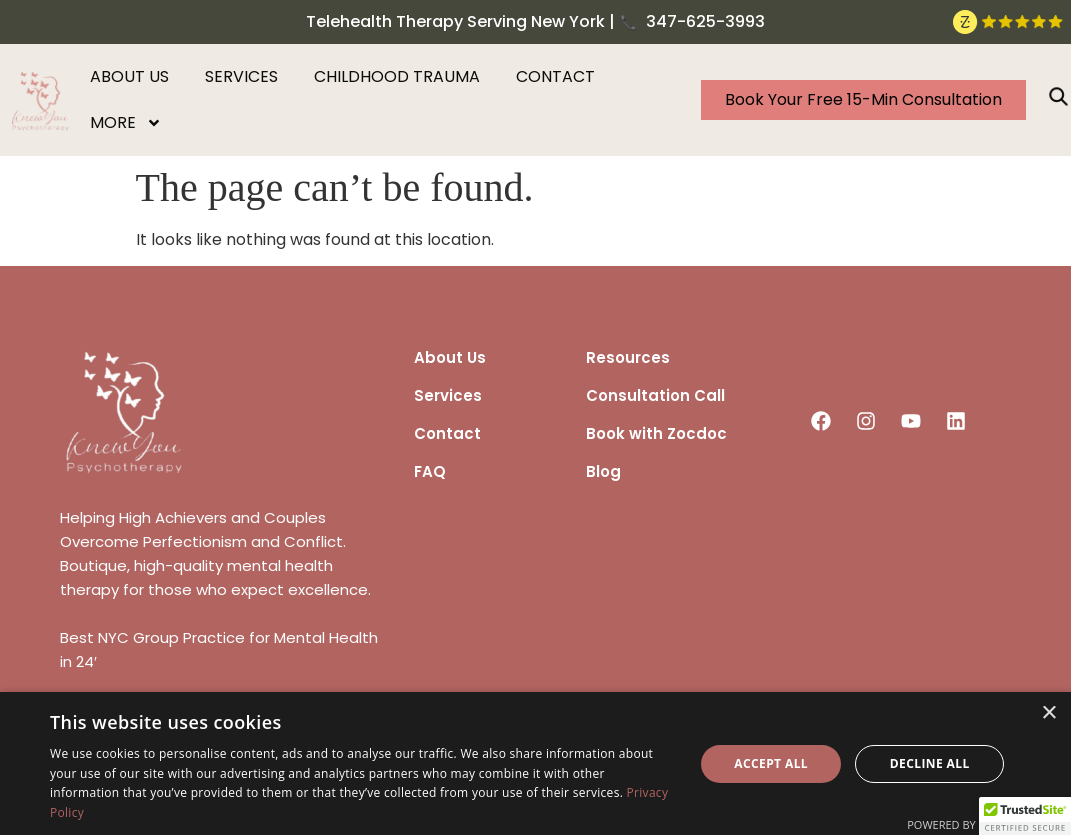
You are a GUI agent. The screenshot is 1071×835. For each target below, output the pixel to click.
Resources (628, 357)
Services (241, 76)
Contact (555, 76)
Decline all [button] (930, 763)
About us (129, 76)
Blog (603, 471)
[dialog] (535, 763)
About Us (450, 357)
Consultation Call (655, 395)
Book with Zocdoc (656, 433)
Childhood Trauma (397, 76)
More (126, 123)
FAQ (430, 471)
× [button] (1048, 713)
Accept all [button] (771, 763)
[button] (1025, 816)
